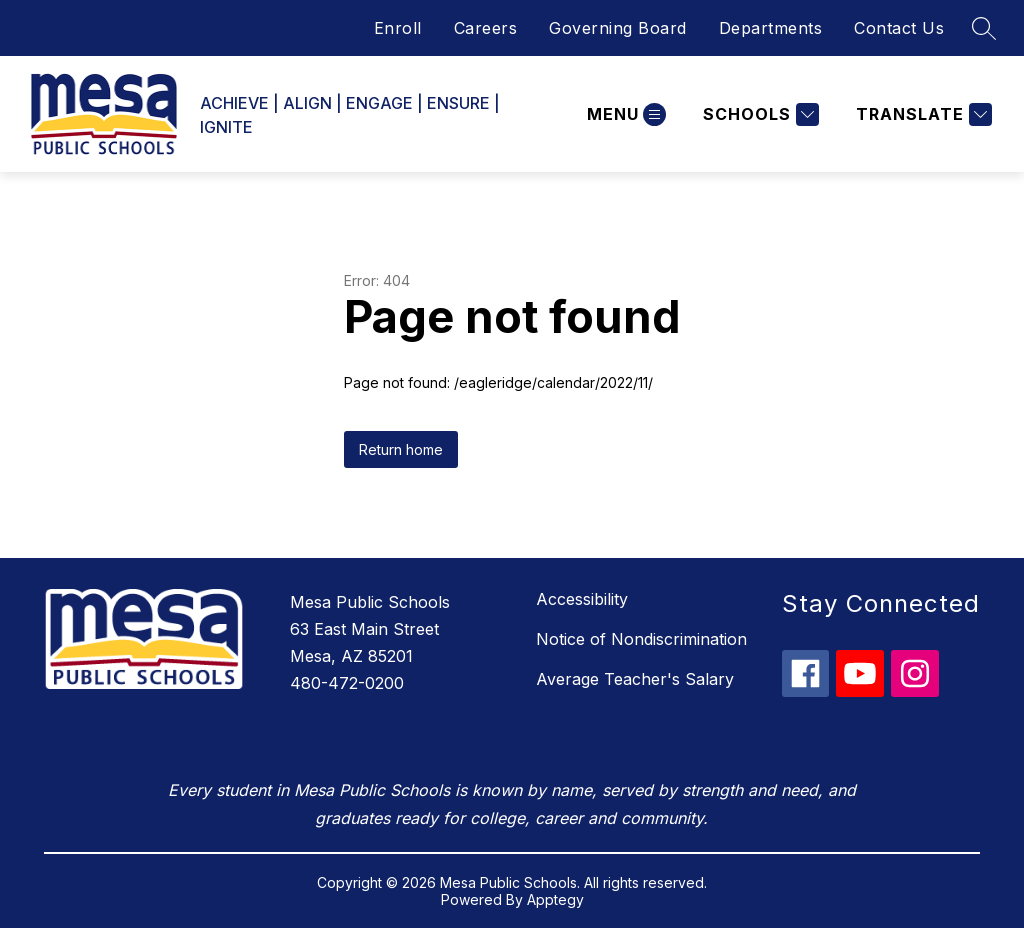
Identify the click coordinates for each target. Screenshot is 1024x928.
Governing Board (618, 28)
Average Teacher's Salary (635, 679)
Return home (401, 449)
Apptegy (555, 899)
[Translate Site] (921, 114)
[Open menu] (624, 114)
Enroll (398, 28)
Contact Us (899, 28)
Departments (771, 28)
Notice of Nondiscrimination (641, 639)
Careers (486, 28)
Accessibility (582, 599)
